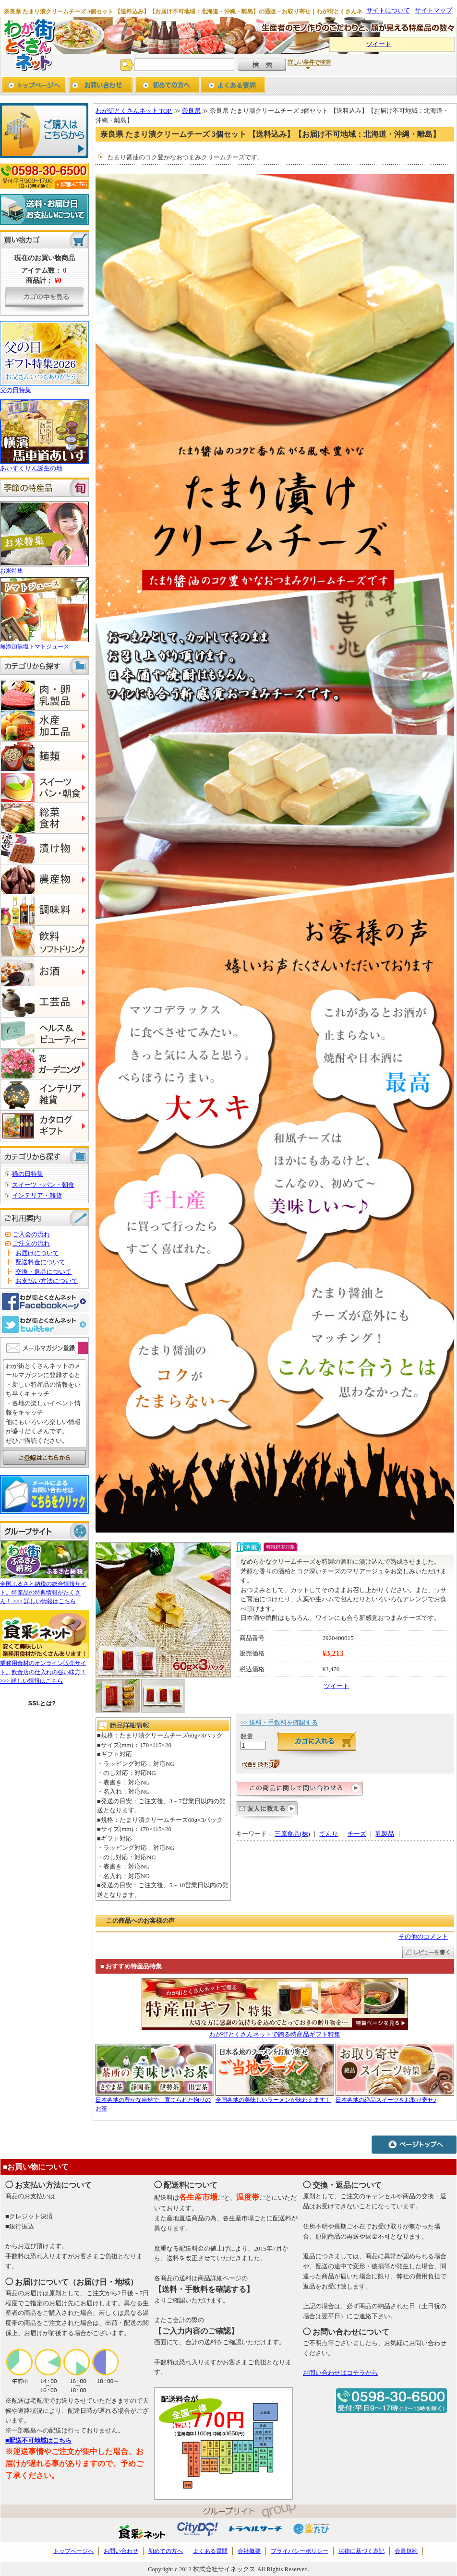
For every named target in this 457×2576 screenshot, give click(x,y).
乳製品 (384, 1833)
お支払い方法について (46, 1280)
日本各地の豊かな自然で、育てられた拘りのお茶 (155, 2100)
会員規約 (406, 2551)
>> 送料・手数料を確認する (279, 1722)
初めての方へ (167, 86)
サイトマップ (433, 10)
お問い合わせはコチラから (340, 2372)
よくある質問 (210, 2551)
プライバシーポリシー (299, 2551)
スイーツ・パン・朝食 (43, 1184)
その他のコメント (423, 1936)
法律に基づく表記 (361, 2551)
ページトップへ (414, 2144)
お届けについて (37, 1253)
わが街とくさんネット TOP (134, 110)
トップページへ (34, 86)
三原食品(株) (292, 1833)
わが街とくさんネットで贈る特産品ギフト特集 (274, 2034)
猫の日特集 (27, 1173)
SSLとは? (42, 1703)
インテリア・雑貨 (37, 1195)
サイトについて (388, 10)
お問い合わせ (100, 86)
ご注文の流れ (31, 1243)
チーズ (357, 1833)
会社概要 (249, 2551)
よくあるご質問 (233, 86)
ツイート (378, 44)
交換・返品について (43, 1271)
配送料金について (40, 1262)
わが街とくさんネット (27, 44)
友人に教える (267, 1811)
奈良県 (191, 110)
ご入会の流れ (31, 1234)
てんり (328, 1833)
